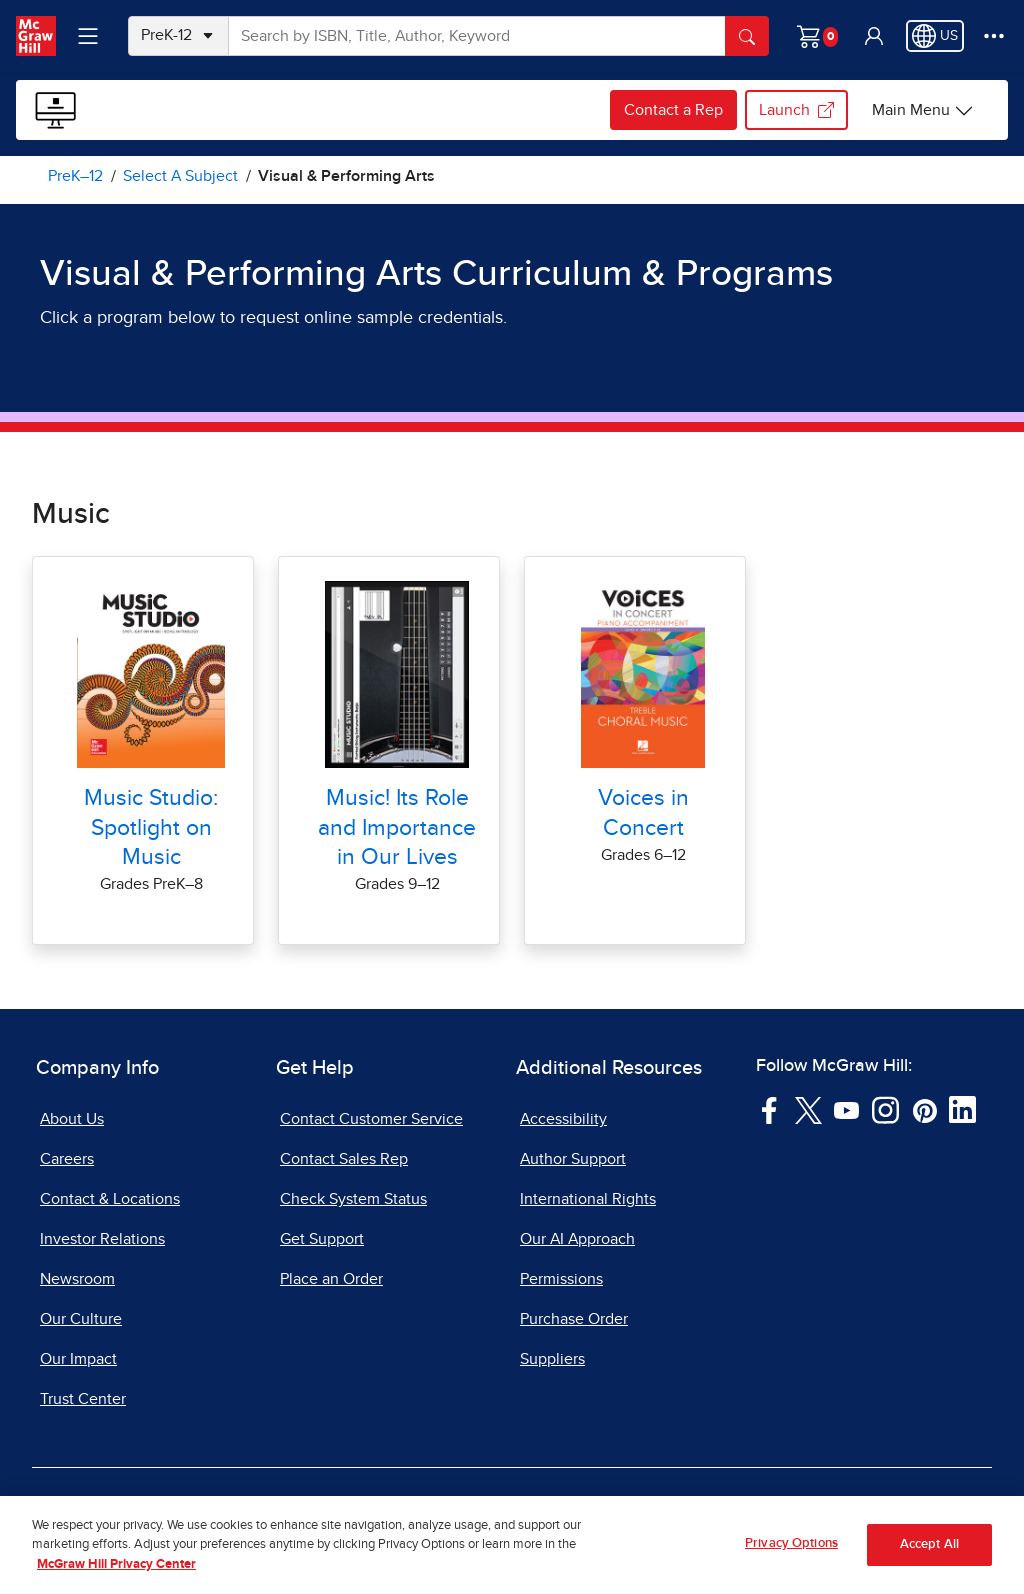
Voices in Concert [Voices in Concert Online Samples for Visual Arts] (643, 812)
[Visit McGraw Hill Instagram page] (885, 1109)
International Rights (588, 1199)
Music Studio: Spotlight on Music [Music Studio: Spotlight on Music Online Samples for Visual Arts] (151, 827)
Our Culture (81, 1319)
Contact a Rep (673, 110)
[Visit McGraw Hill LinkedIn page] (962, 1109)
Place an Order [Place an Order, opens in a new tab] (331, 1279)
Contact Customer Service (371, 1119)
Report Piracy (748, 1512)
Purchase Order (574, 1319)
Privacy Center (310, 1512)
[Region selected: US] (935, 36)
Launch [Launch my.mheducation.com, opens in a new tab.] (796, 110)
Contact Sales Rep (344, 1159)
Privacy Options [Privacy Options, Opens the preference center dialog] (791, 1562)
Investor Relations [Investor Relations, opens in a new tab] (102, 1239)
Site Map (862, 1512)
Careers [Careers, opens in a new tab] (67, 1159)
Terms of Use (177, 1512)
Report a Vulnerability (589, 1512)
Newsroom (77, 1279)
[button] (874, 36)
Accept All (929, 1564)
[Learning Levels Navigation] (88, 36)
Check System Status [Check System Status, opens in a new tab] (353, 1199)
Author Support (573, 1159)
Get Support (322, 1239)
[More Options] (994, 36)
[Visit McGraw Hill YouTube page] (846, 1109)
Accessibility (563, 1119)
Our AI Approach (577, 1239)
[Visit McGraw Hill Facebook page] (769, 1109)
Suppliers (552, 1359)
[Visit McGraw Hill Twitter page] (808, 1109)
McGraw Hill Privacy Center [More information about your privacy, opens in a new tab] (116, 1583)
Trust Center (83, 1399)
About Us (72, 1119)
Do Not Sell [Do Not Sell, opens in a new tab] (437, 1512)
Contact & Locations (110, 1199)
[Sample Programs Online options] (923, 110)
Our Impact (78, 1359)
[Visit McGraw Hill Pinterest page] (924, 1109)
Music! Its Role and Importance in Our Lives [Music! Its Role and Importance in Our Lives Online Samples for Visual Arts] (397, 827)
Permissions (561, 1279)
